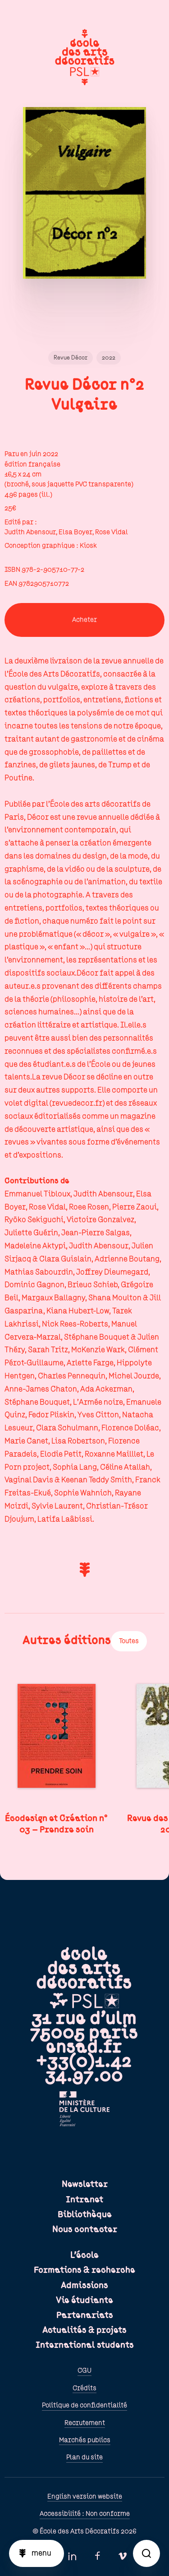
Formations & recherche (84, 2270)
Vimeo (122, 2556)
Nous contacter (84, 2229)
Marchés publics (84, 2440)
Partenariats (84, 2315)
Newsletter (85, 2184)
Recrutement (84, 2423)
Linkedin (72, 2556)
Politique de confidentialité (84, 2405)
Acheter (84, 620)
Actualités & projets (84, 2330)
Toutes (129, 1641)
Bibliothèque (85, 2215)
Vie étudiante (84, 2300)
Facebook (97, 2556)
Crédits (84, 2388)
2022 (108, 357)
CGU (84, 2370)
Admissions (84, 2285)
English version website (84, 2496)
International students (85, 2345)
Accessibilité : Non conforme (85, 2514)
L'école (84, 2255)
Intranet (84, 2200)
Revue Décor (70, 357)
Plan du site (84, 2457)
